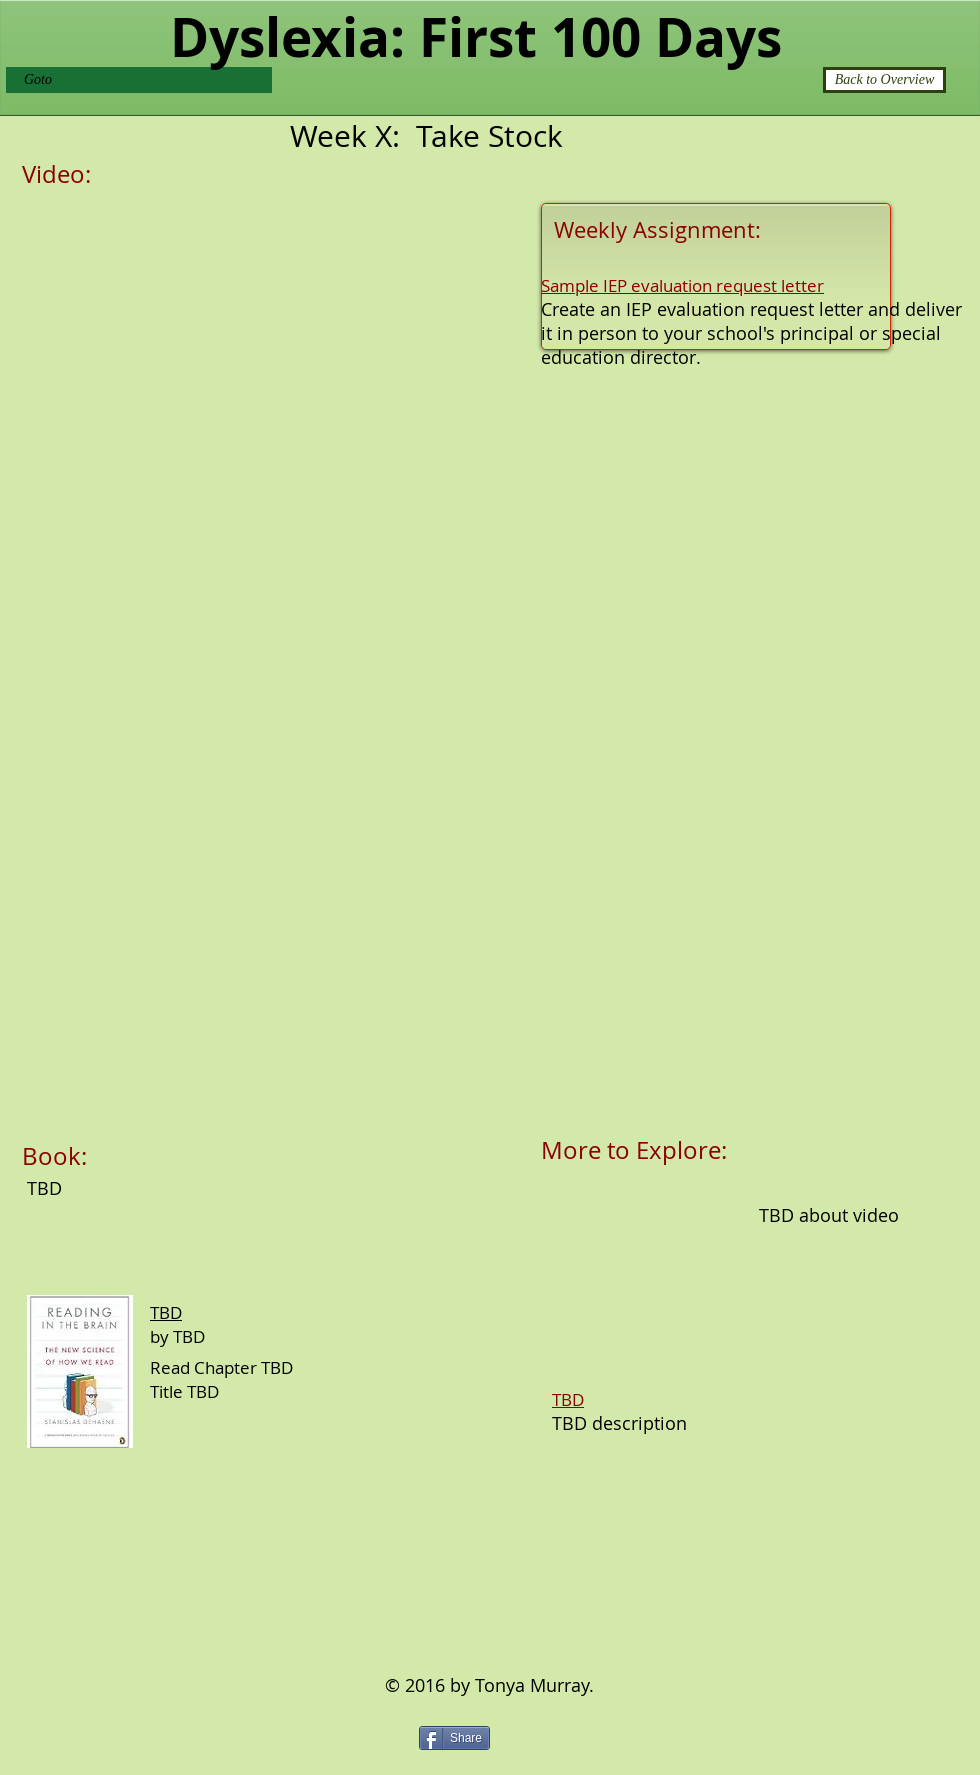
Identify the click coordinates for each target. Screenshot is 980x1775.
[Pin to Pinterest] (535, 1736)
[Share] (454, 1738)
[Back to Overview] (884, 80)
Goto (38, 79)
